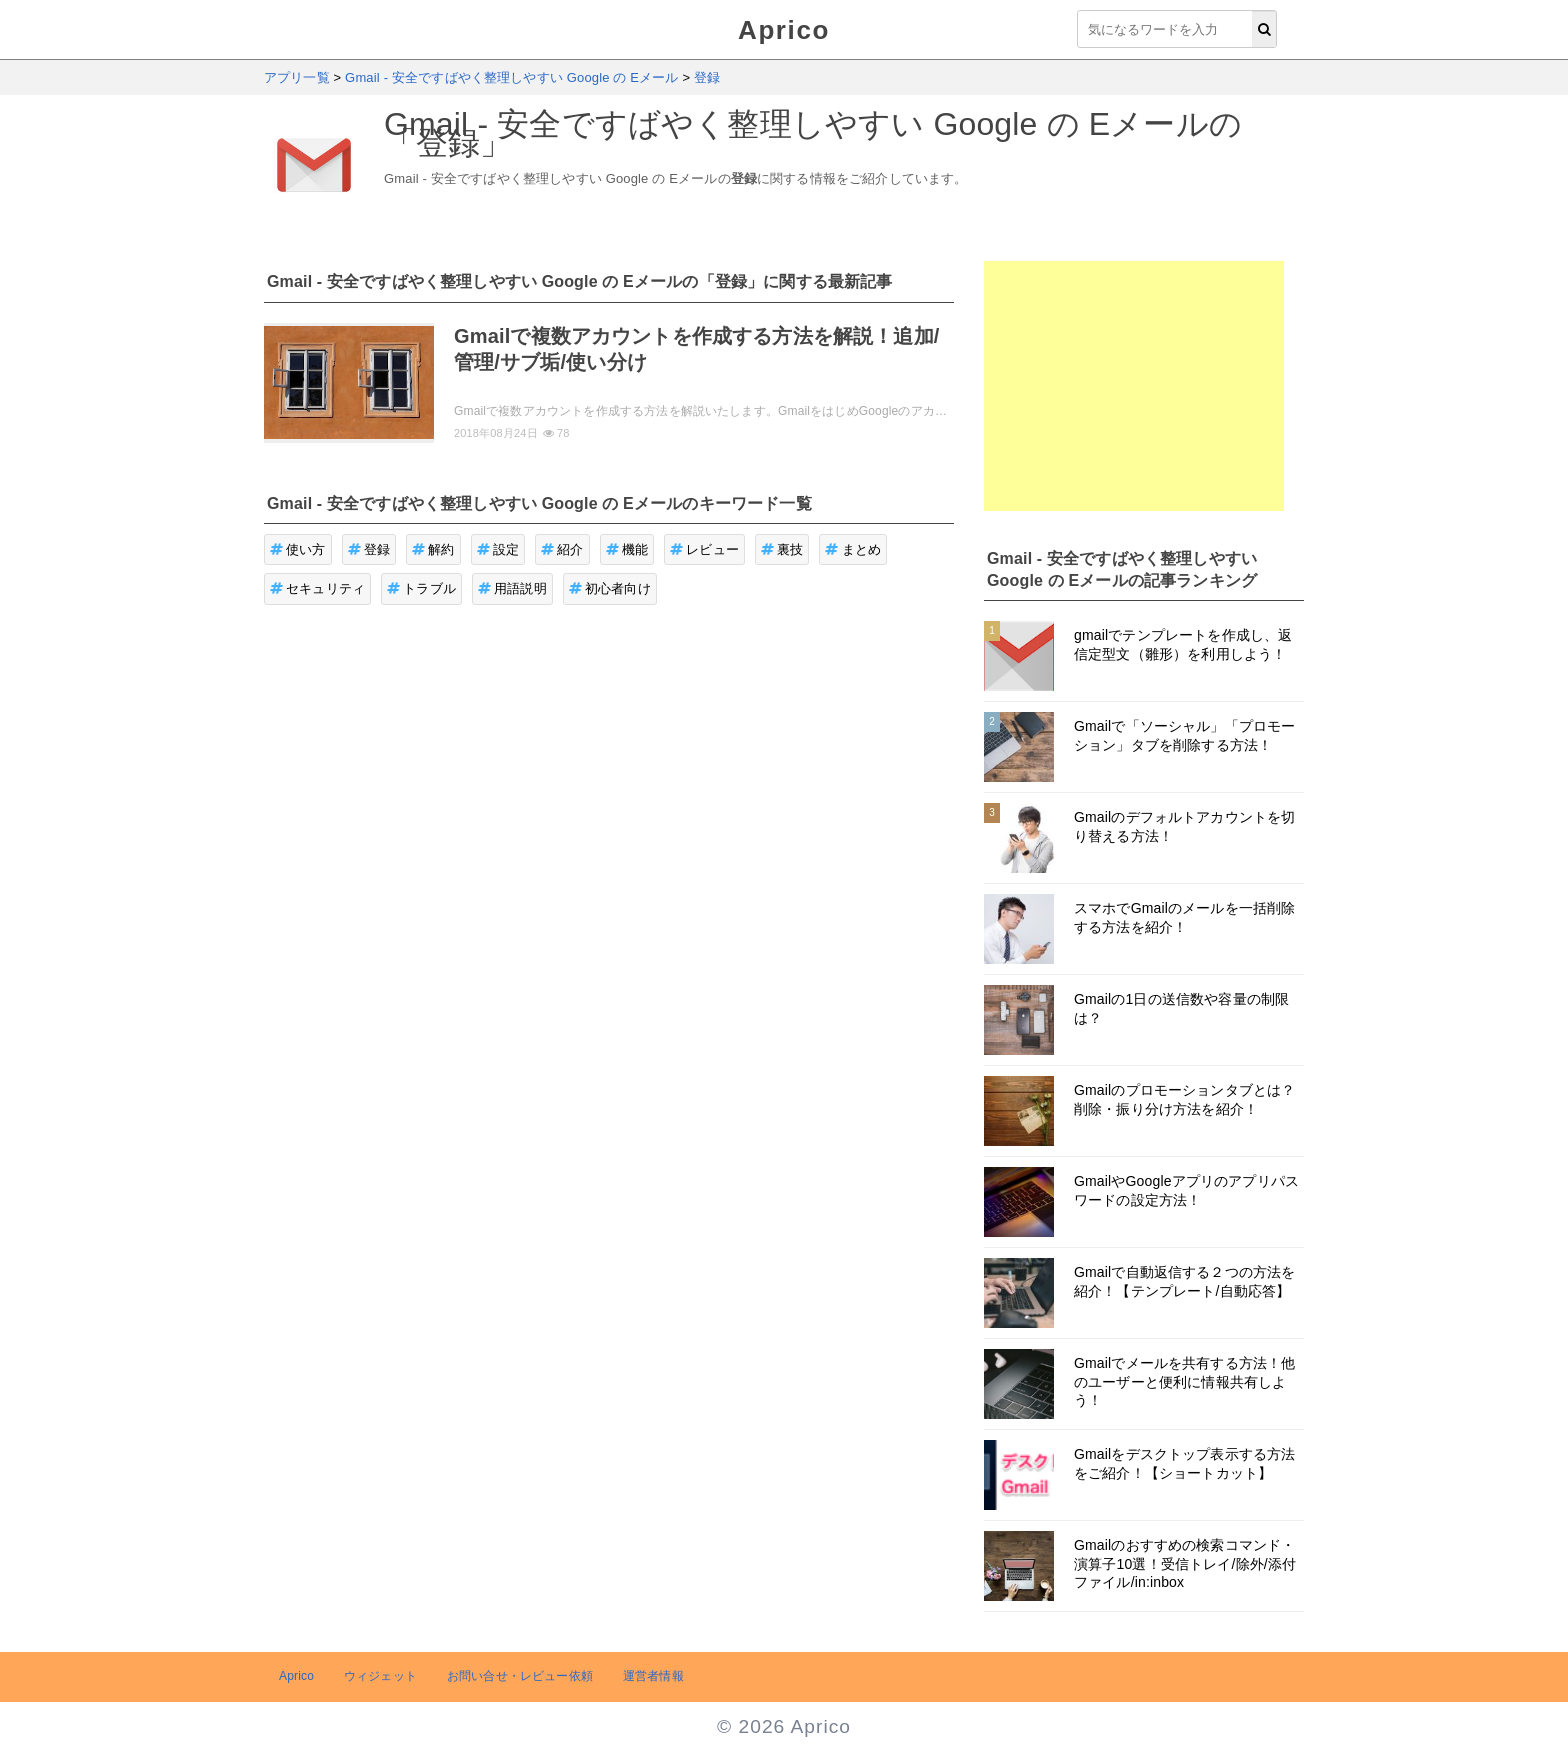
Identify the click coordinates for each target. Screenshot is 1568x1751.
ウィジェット (380, 1676)
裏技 (782, 549)
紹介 (562, 549)
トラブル (421, 588)
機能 (627, 549)
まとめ (853, 549)
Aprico (784, 30)
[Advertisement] (1134, 386)
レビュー (704, 549)
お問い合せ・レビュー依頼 (520, 1676)
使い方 (298, 549)
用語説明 (512, 588)
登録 (369, 549)
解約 (433, 549)
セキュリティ (317, 588)
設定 (498, 549)
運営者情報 (653, 1676)
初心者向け (610, 588)
